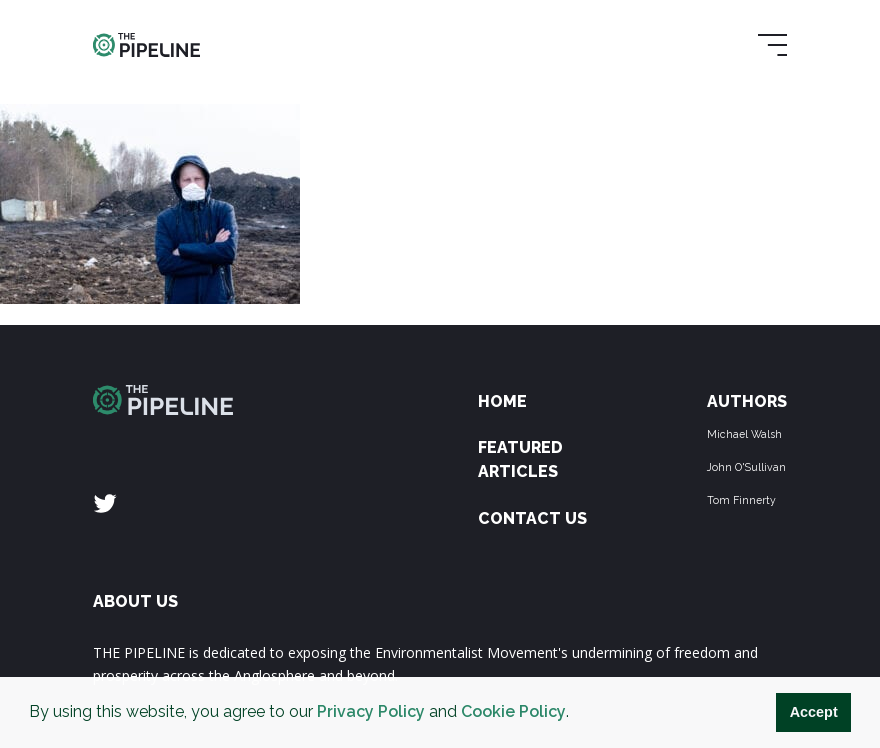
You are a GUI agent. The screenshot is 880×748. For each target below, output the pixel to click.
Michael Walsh (744, 434)
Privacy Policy (371, 711)
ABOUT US (135, 601)
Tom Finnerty (741, 500)
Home (502, 401)
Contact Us (532, 518)
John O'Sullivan (746, 467)
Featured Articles (520, 459)
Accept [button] (814, 712)
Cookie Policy (513, 711)
